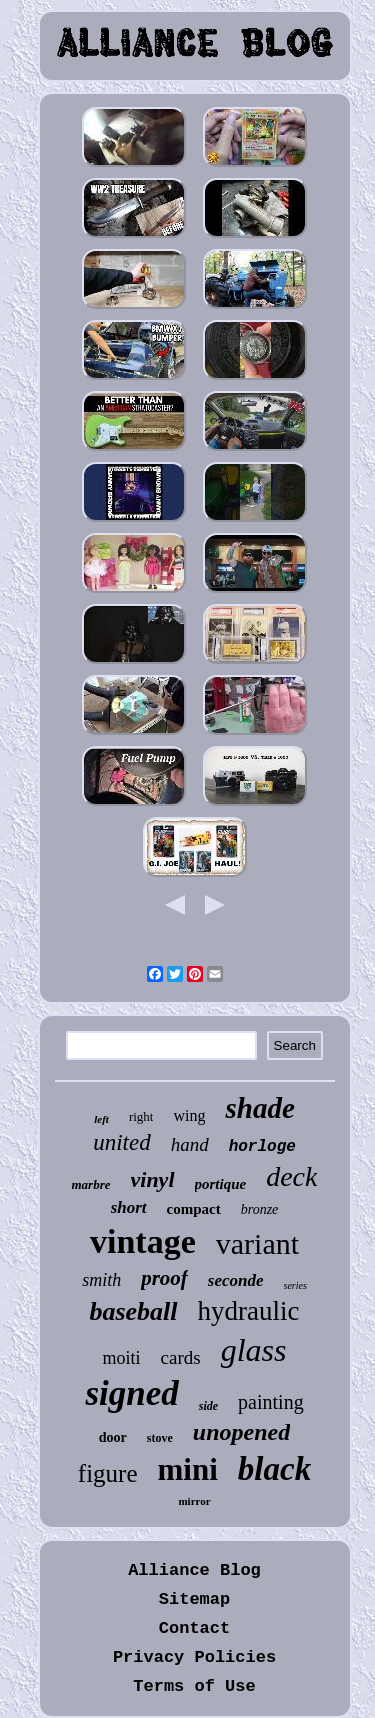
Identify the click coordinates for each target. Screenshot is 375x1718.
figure (108, 1473)
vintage (143, 1241)
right (141, 1116)
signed (131, 1393)
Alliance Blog (194, 1570)
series (295, 1285)
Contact (194, 1628)
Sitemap (194, 1599)
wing (189, 1115)
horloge (262, 1147)
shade (259, 1108)
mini (188, 1469)
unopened (241, 1432)
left (101, 1119)
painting (271, 1402)
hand (190, 1144)
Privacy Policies (194, 1657)
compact (194, 1209)
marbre (91, 1184)
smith (101, 1280)
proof (164, 1278)
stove (160, 1438)
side (208, 1406)
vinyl (153, 1179)
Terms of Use (194, 1686)
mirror (194, 1501)
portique (221, 1184)
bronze (260, 1209)
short (129, 1207)
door (113, 1437)
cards (181, 1357)
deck (291, 1176)
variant (257, 1243)
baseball (133, 1311)
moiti (122, 1358)
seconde (236, 1280)
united (122, 1142)
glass (254, 1350)
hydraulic (249, 1311)
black (274, 1469)
